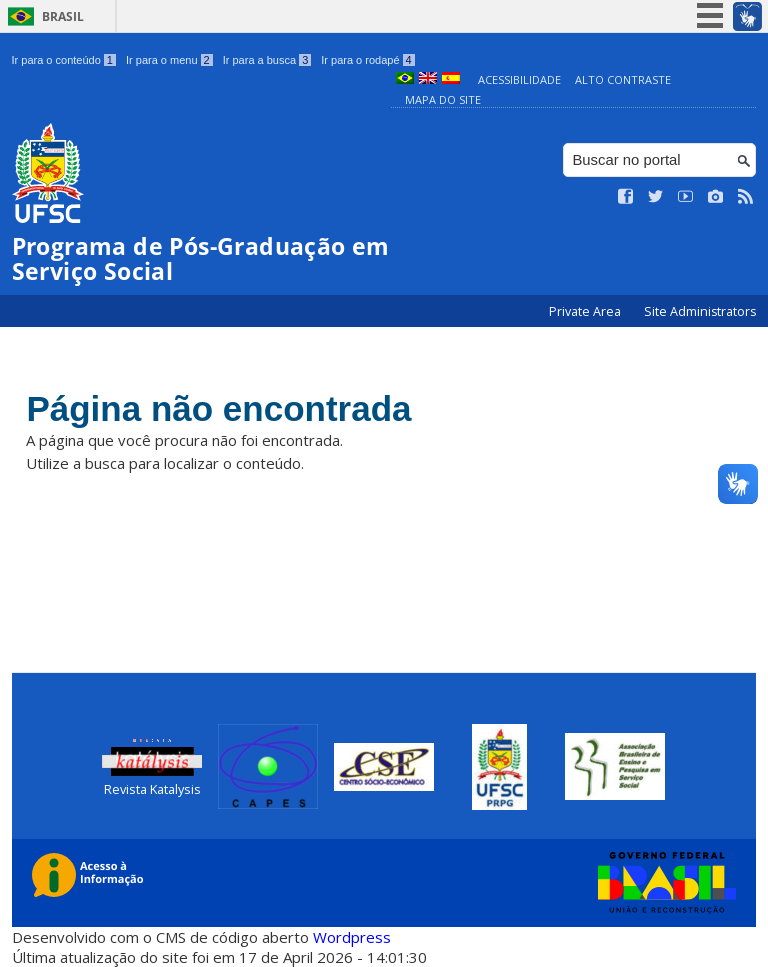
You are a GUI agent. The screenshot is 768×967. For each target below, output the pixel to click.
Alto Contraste (623, 79)
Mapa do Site (443, 99)
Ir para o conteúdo (64, 60)
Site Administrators (700, 311)
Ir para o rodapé (367, 60)
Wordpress (352, 937)
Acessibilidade (519, 79)
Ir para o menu (169, 60)
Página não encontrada (218, 408)
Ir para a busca (267, 60)
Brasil (63, 16)
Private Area (586, 311)
